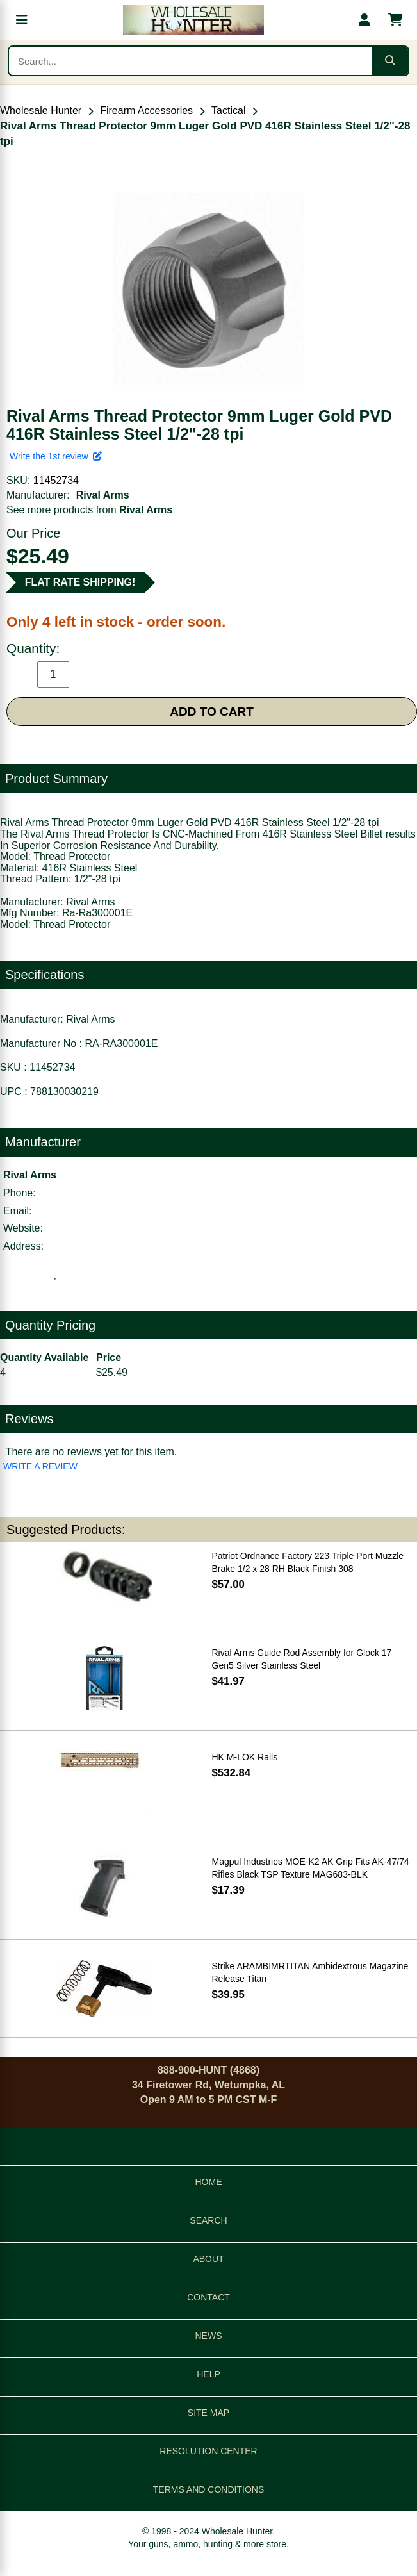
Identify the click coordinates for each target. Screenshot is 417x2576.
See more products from (89, 509)
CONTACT (208, 2297)
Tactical (228, 110)
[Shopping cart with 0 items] (395, 20)
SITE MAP (208, 2412)
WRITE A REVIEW (40, 1466)
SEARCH (208, 2220)
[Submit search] (390, 61)
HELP (208, 2374)
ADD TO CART (212, 711)
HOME (208, 2182)
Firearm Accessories (146, 110)
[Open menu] (22, 20)
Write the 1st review (56, 456)
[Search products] (190, 61)
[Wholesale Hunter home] (193, 20)
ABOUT (208, 2259)
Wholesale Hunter (40, 110)
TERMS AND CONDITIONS (208, 2489)
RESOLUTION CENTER (208, 2451)
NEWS (208, 2336)
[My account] (364, 20)
